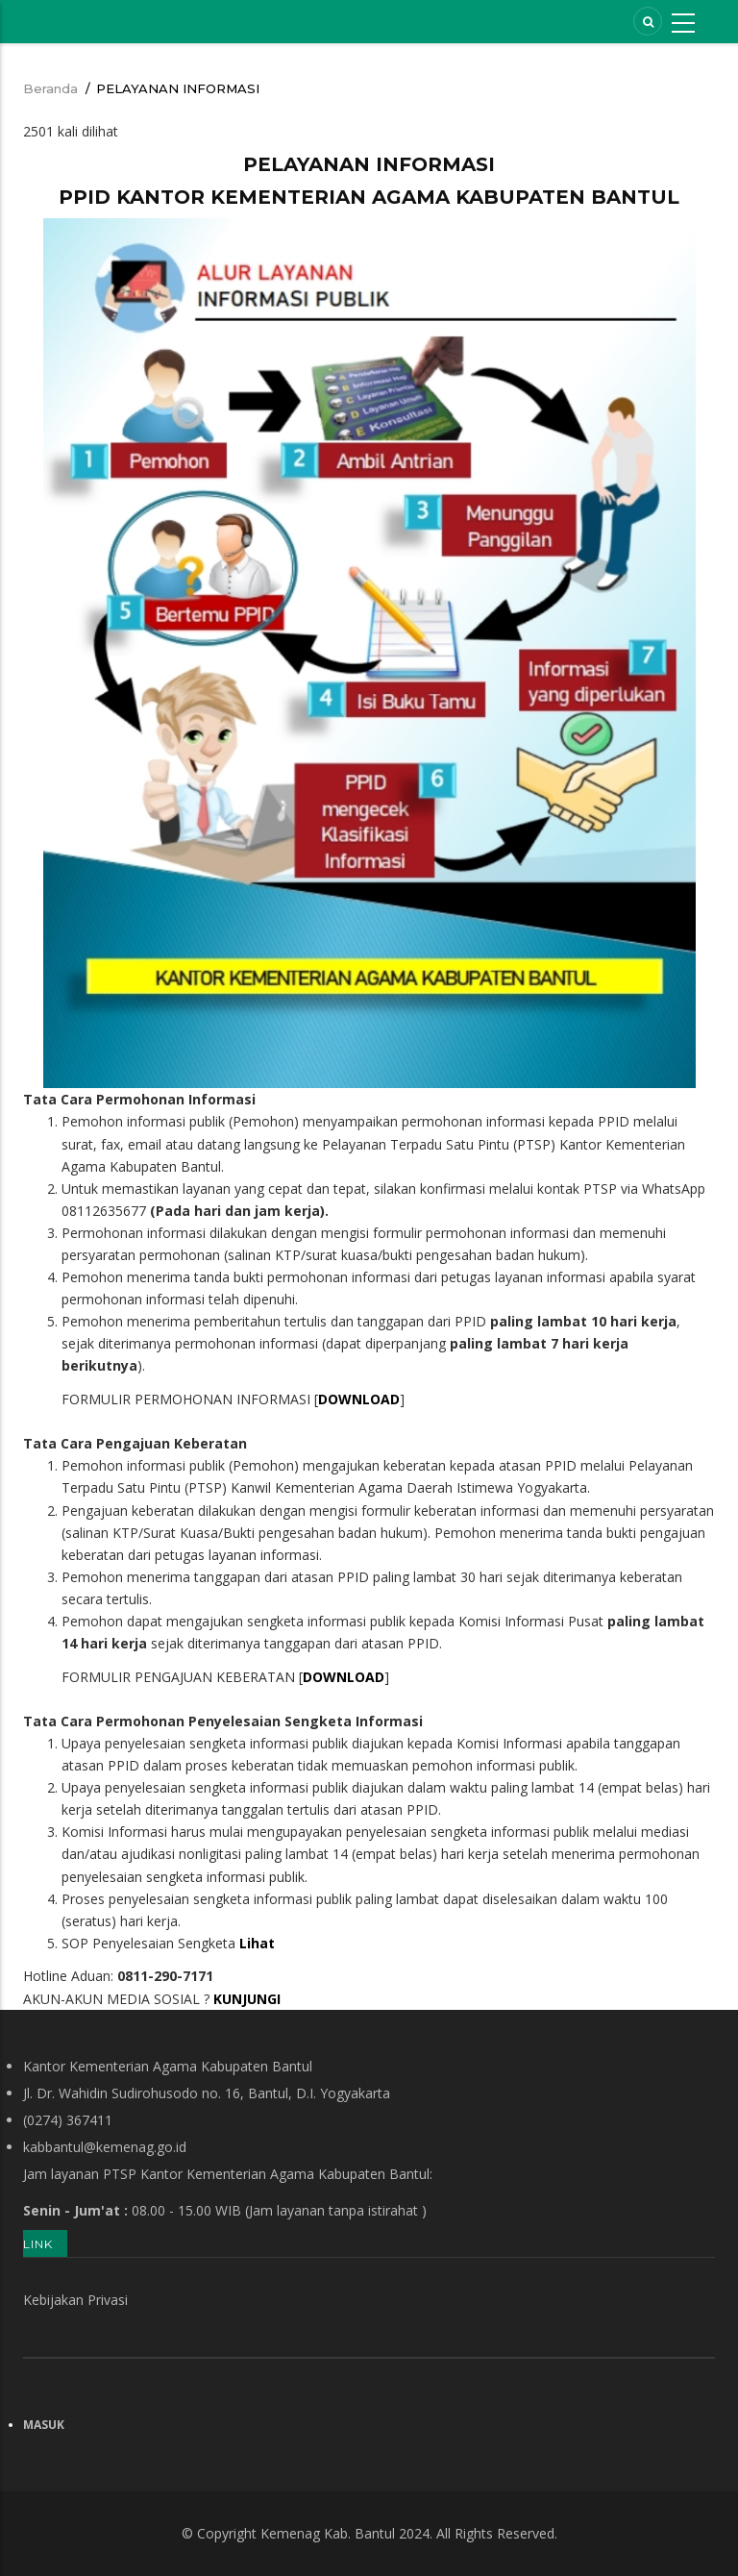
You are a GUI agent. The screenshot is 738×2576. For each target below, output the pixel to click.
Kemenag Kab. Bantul (327, 2533)
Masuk (43, 2424)
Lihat (257, 1943)
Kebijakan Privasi (75, 2300)
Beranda (50, 88)
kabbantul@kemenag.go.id (104, 2147)
